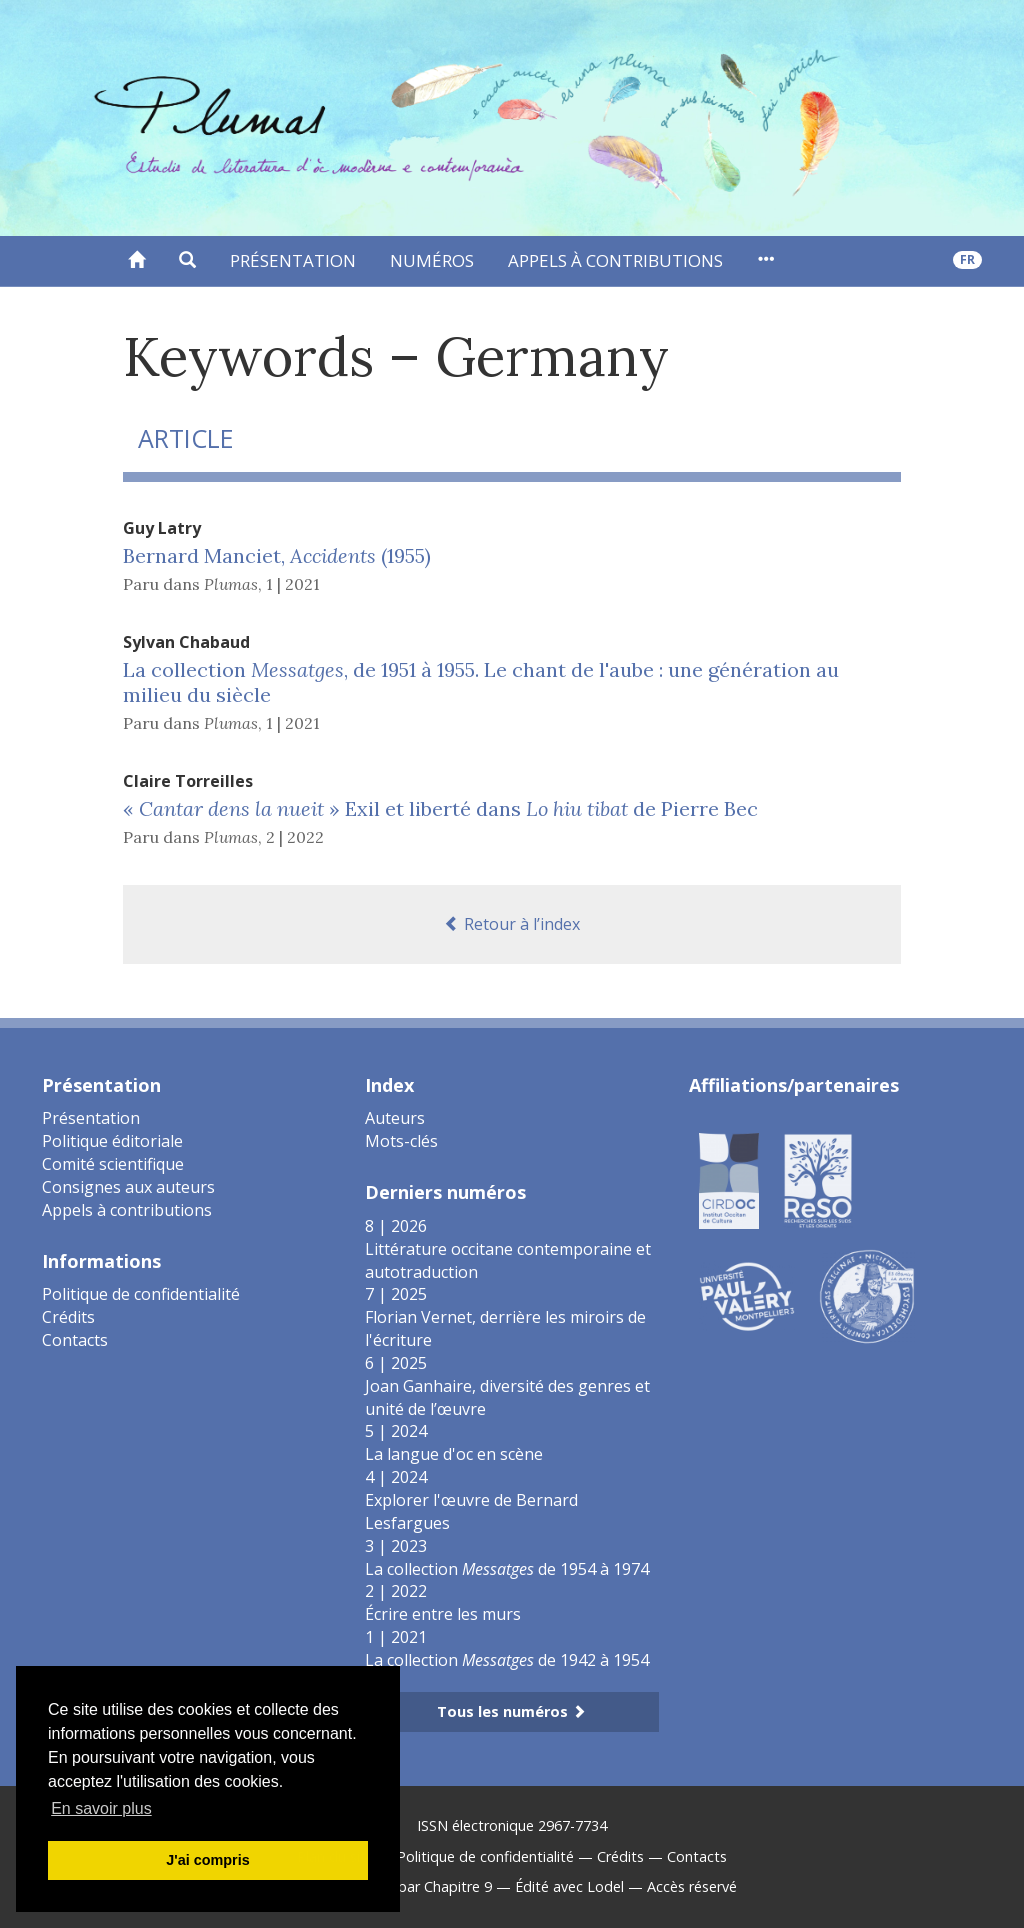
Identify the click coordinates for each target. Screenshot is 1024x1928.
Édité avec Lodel (569, 1886)
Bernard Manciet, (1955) (277, 555)
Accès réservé (692, 1886)
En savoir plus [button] (101, 1808)
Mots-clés (401, 1141)
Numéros (432, 260)
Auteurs (395, 1118)
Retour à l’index (512, 924)
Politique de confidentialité (141, 1294)
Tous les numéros (511, 1711)
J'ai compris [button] (207, 1860)
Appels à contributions (615, 260)
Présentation (293, 260)
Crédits (68, 1317)
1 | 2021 (293, 584)
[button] (187, 261)
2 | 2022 (295, 837)
